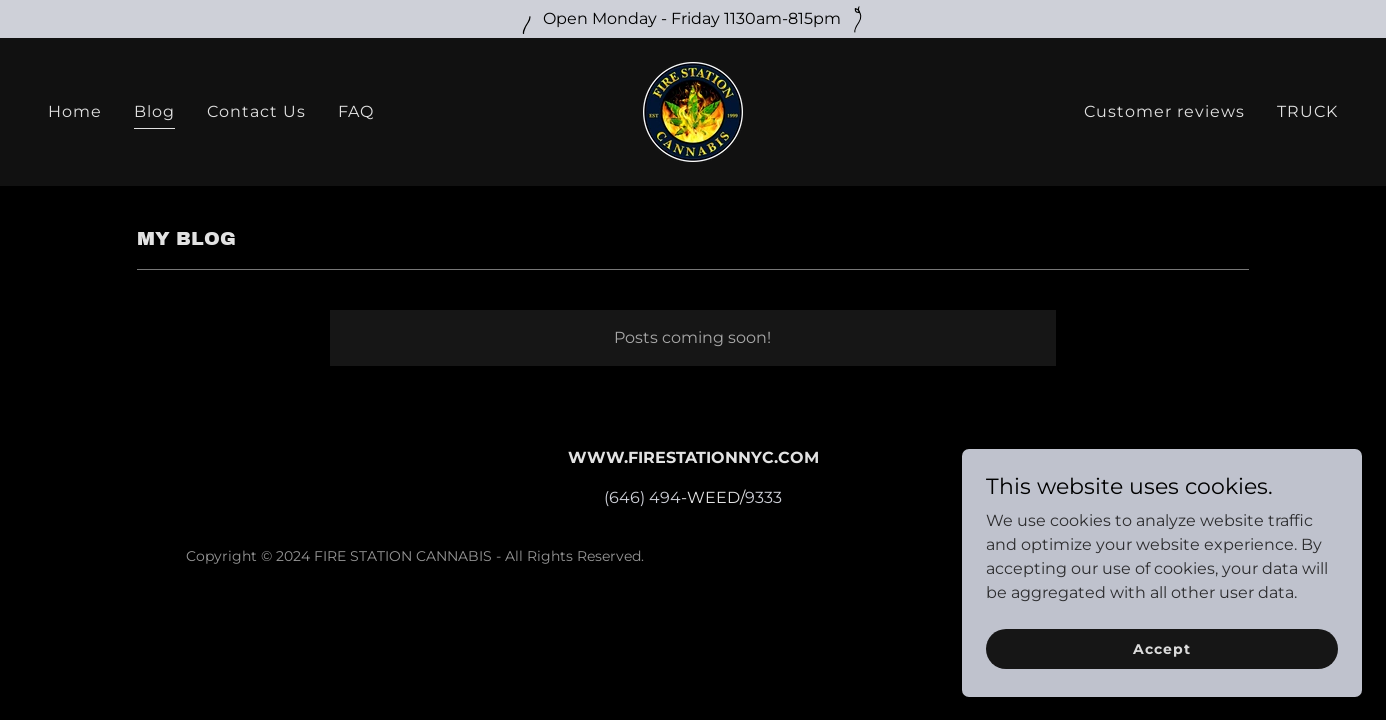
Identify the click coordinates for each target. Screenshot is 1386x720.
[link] (693, 110)
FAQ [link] (356, 111)
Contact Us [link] (256, 111)
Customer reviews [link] (1164, 111)
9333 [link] (763, 497)
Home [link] (75, 111)
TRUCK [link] (1307, 111)
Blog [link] (154, 111)
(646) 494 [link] (642, 497)
